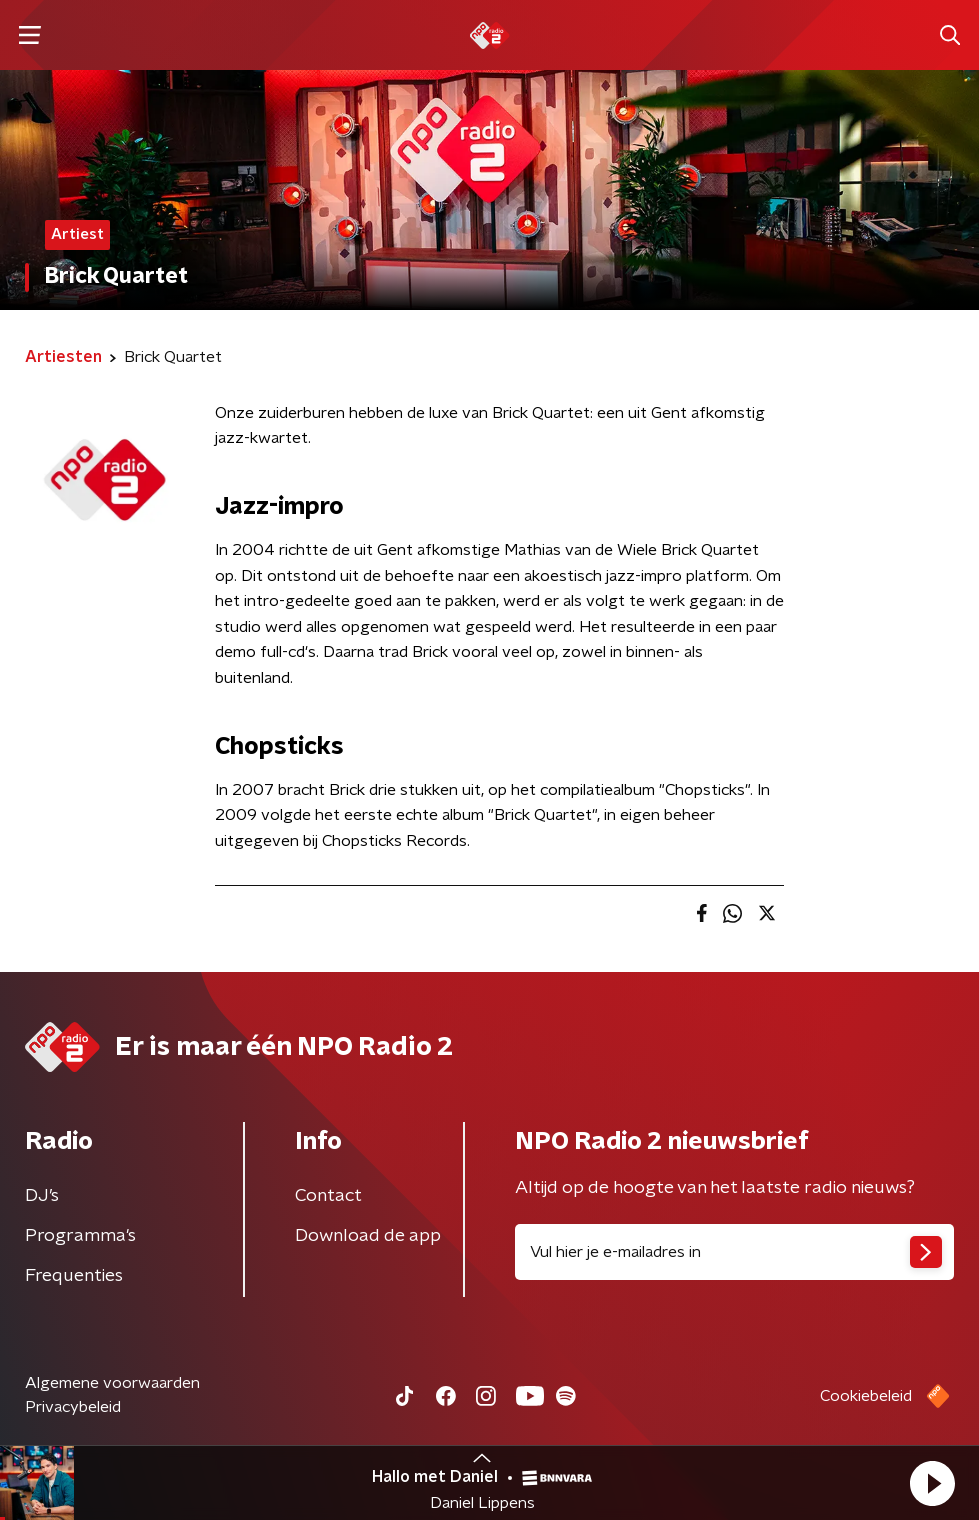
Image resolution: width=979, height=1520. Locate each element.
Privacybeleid (73, 1407)
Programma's (80, 1236)
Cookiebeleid (866, 1396)
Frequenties (74, 1276)
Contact (328, 1196)
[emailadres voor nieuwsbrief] (735, 1252)
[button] (932, 1483)
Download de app (368, 1236)
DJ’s (42, 1196)
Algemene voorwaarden (112, 1383)
